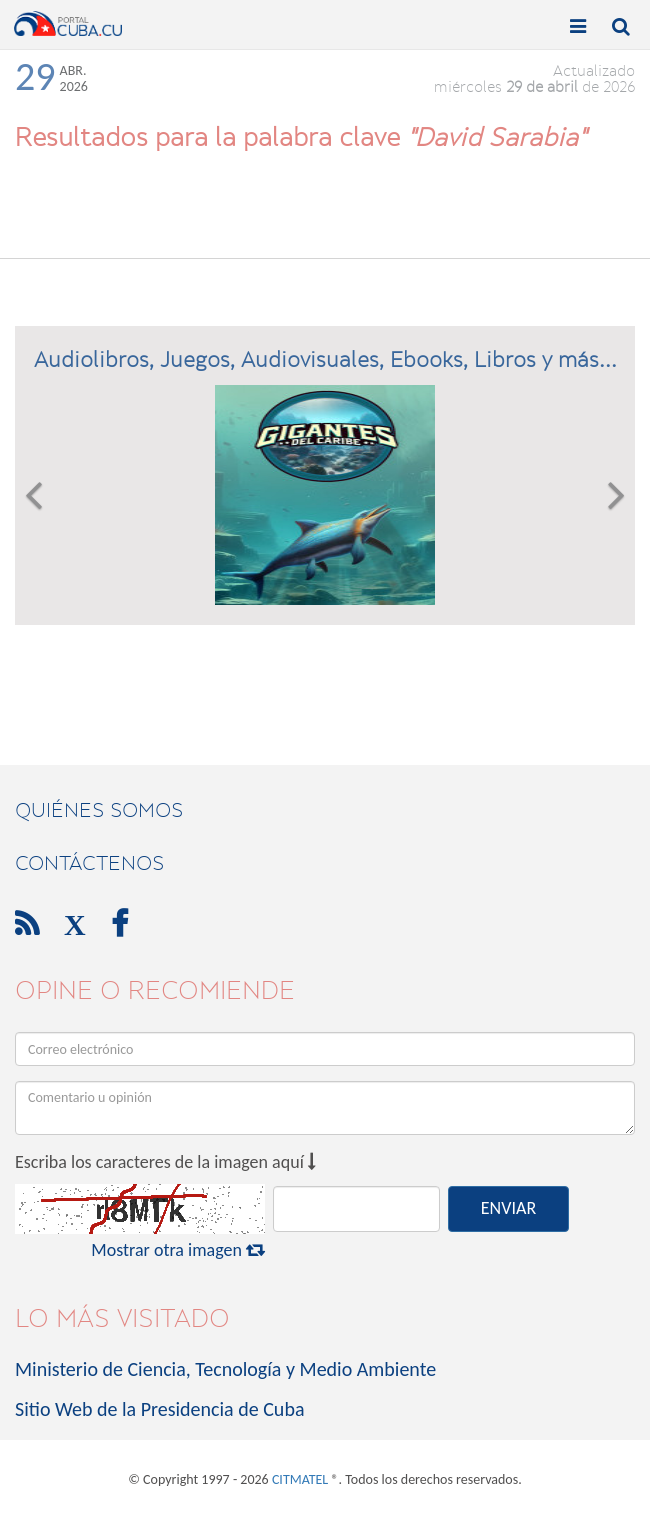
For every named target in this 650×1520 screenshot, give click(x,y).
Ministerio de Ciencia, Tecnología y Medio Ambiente (225, 1369)
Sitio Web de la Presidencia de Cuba (159, 1409)
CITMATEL (300, 1479)
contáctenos (89, 863)
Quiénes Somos (99, 810)
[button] (33, 495)
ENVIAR (508, 1208)
